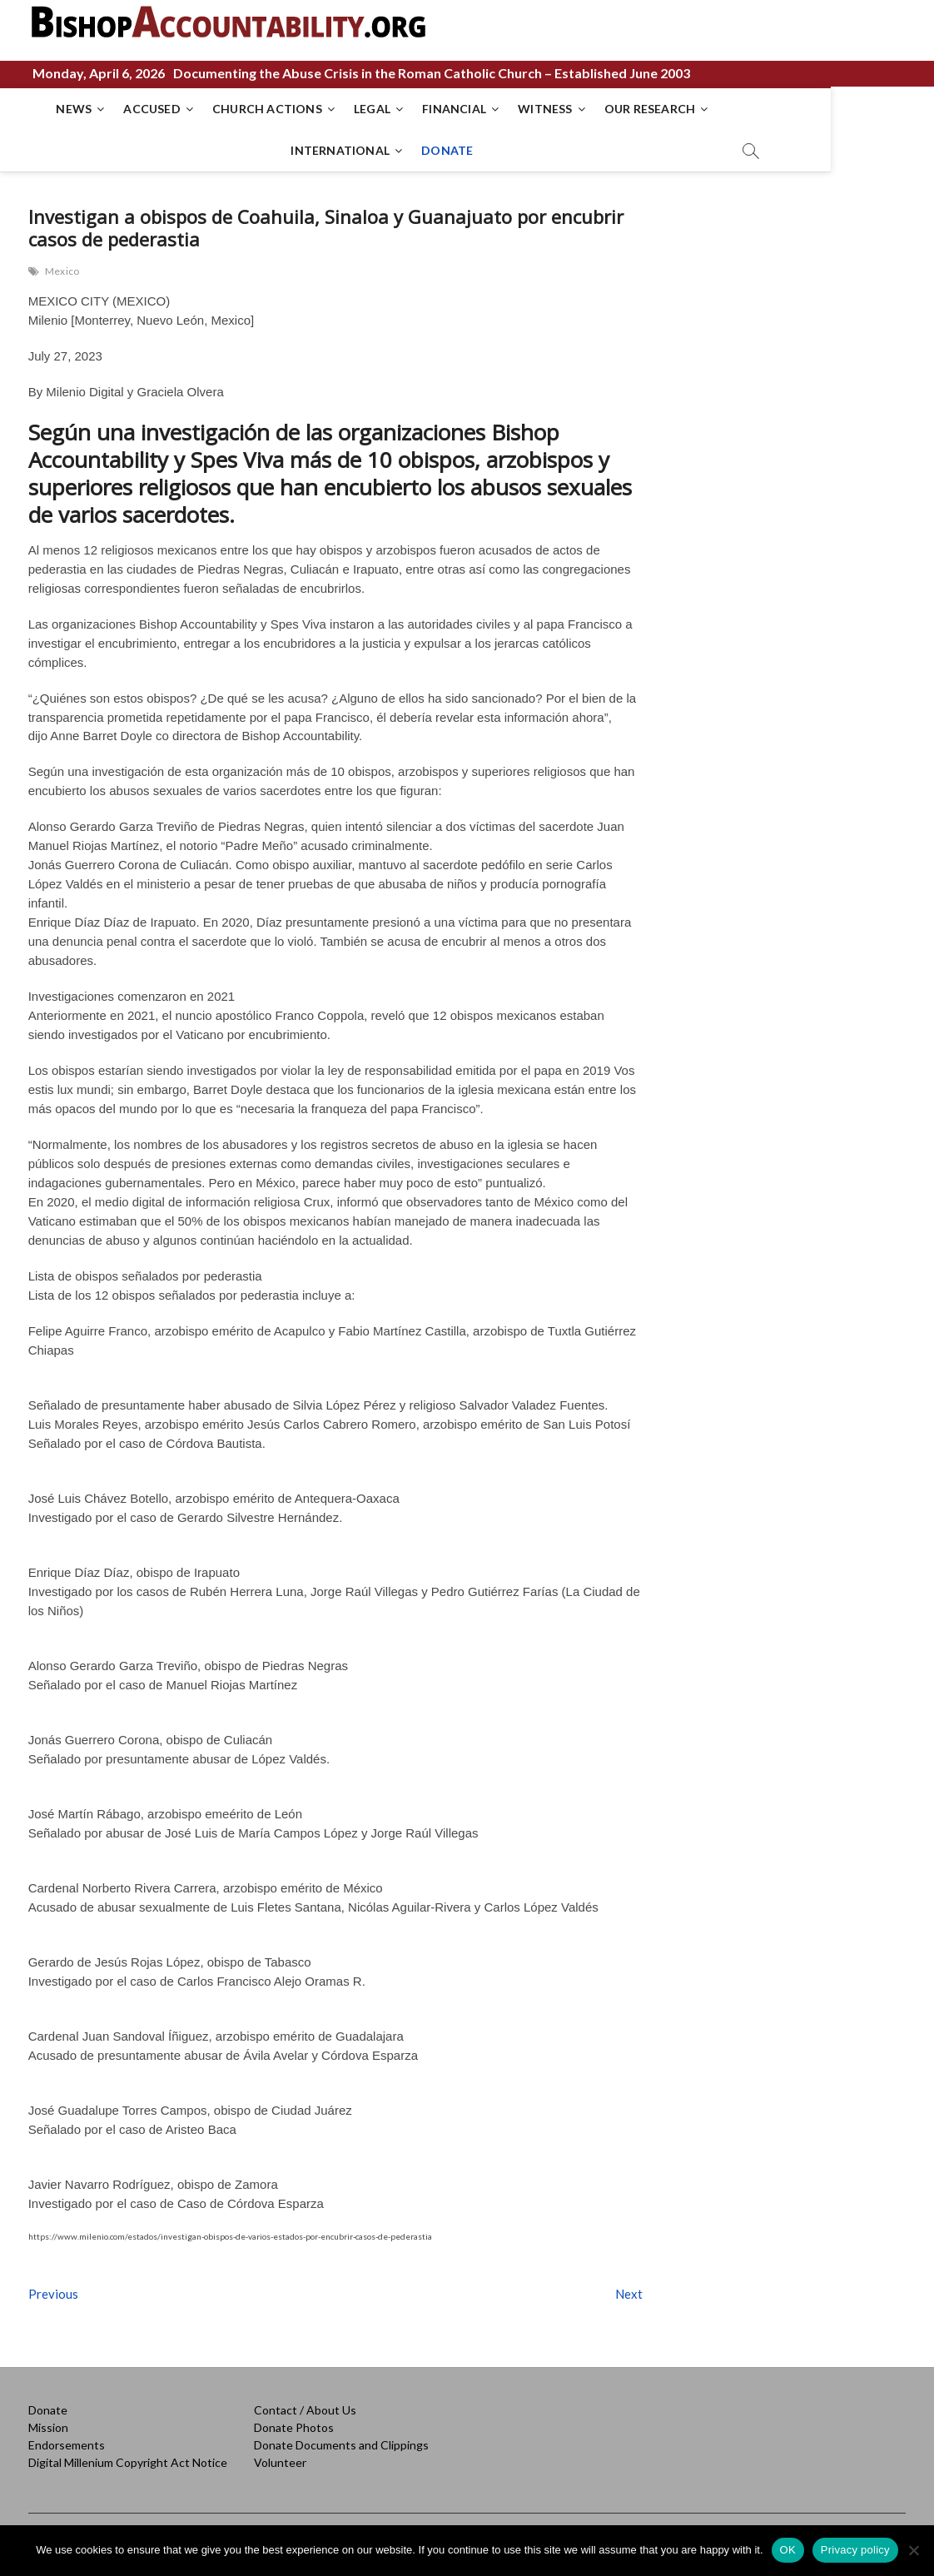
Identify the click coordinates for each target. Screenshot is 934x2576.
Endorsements (66, 2445)
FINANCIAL (441, 109)
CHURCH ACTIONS (254, 109)
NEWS (60, 109)
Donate (47, 2410)
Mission (48, 2427)
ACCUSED (138, 109)
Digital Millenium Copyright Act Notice (127, 2462)
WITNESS (531, 109)
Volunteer (280, 2462)
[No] (913, 2550)
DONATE (434, 150)
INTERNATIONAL (762, 109)
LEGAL (358, 109)
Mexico (62, 271)
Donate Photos (294, 2427)
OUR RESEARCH (636, 109)
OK (788, 2550)
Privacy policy (855, 2550)
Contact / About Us (305, 2410)
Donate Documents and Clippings (341, 2445)
